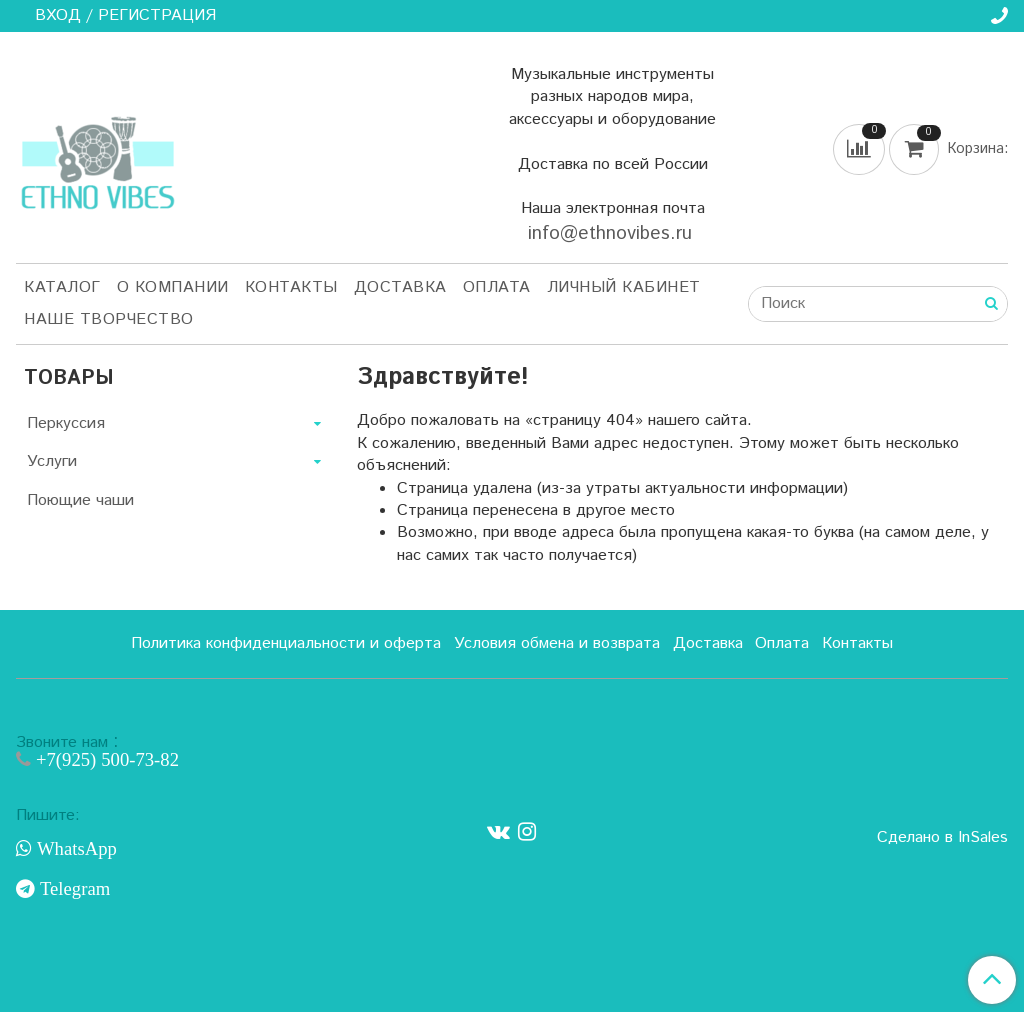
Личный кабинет (624, 287)
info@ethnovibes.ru (613, 233)
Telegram (72, 889)
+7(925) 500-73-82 (105, 759)
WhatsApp (74, 849)
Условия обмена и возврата (557, 643)
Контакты (291, 287)
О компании (173, 287)
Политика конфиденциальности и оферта (286, 643)
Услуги (52, 461)
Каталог (62, 287)
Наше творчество (109, 319)
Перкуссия (66, 423)
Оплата (497, 287)
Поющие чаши (80, 500)
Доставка (400, 287)
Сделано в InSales (942, 838)
